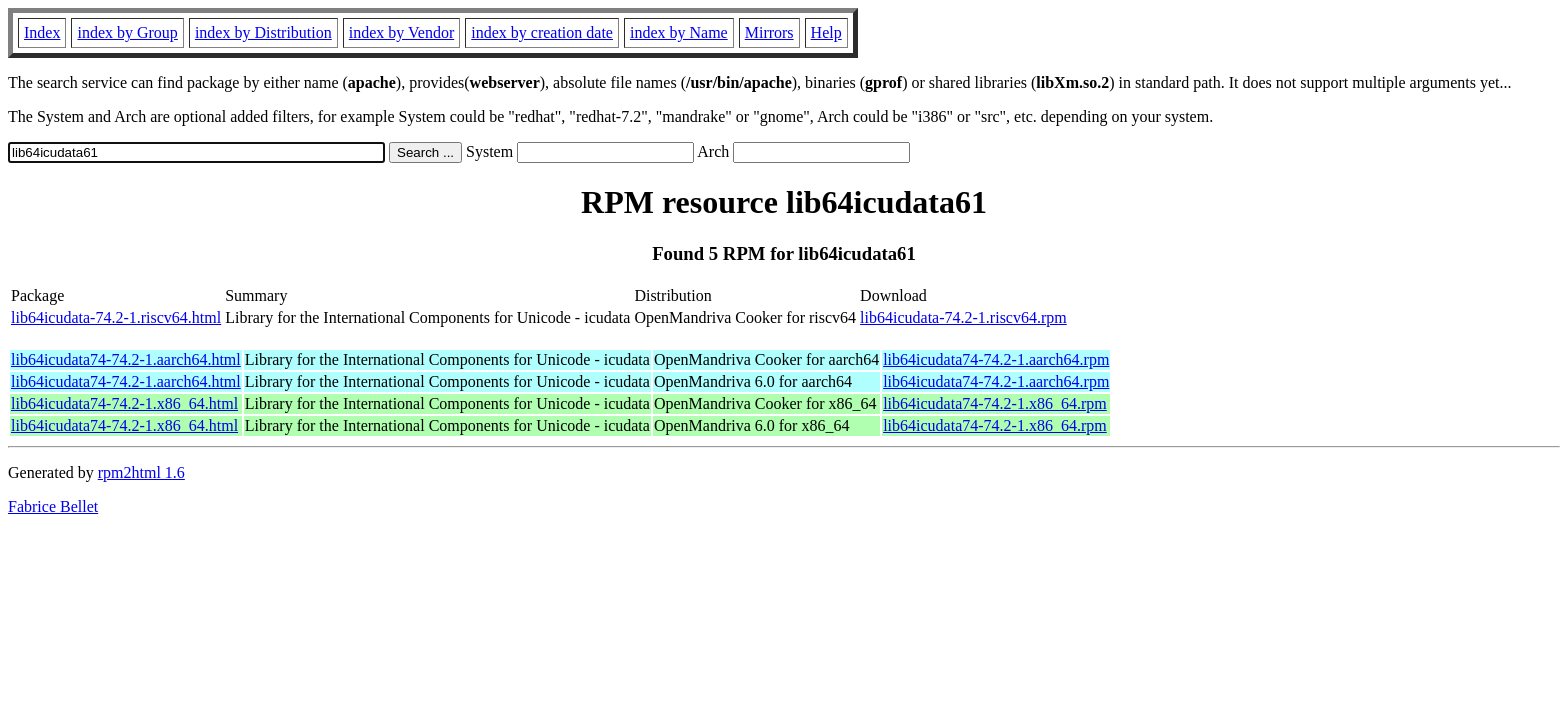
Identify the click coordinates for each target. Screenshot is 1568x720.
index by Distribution (263, 32)
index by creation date (542, 32)
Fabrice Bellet (53, 506)
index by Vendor (401, 32)
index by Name (679, 32)
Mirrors (769, 32)
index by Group (127, 32)
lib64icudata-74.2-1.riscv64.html (116, 317)
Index (42, 32)
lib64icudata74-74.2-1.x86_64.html (124, 403)
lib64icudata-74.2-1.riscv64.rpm (963, 317)
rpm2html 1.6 (141, 472)
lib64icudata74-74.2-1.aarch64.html (126, 359)
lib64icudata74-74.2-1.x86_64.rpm (995, 403)
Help (826, 32)
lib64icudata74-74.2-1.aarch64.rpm (996, 359)
